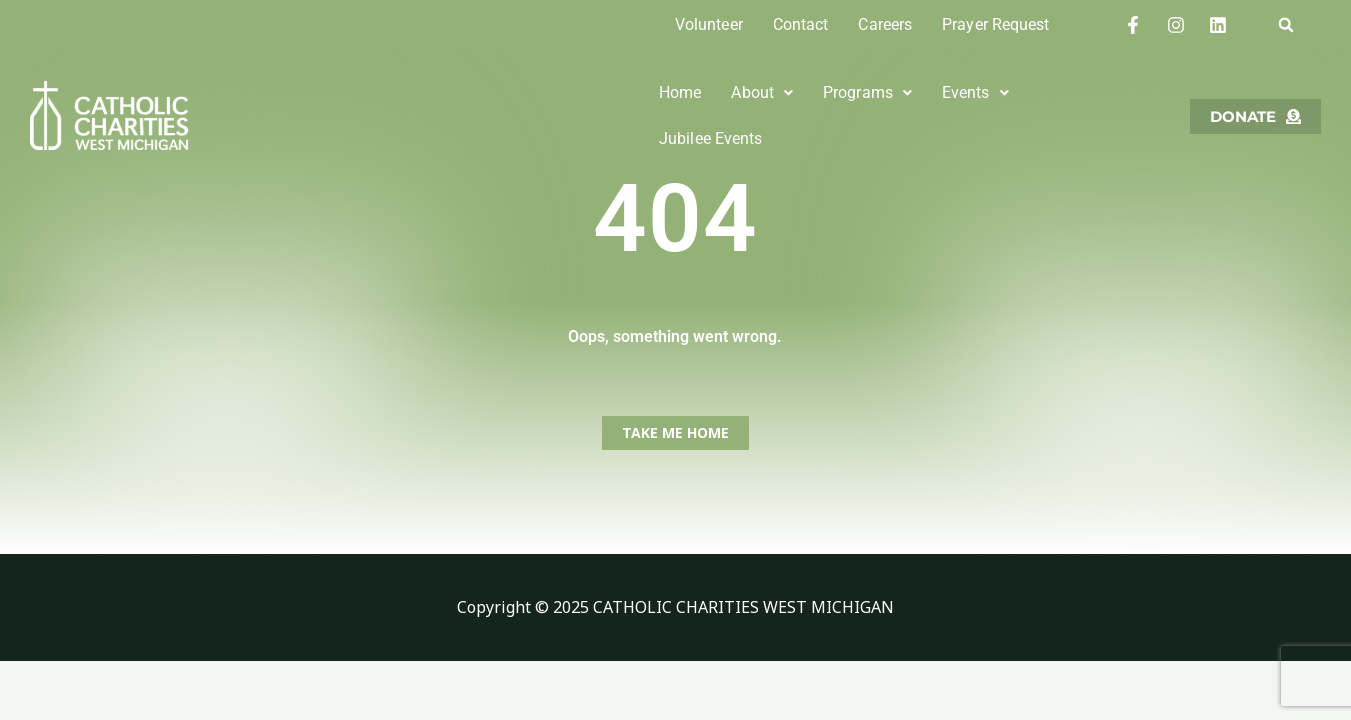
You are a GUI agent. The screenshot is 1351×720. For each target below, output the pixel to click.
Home (680, 104)
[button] (1286, 25)
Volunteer (709, 24)
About (762, 104)
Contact (801, 24)
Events (975, 104)
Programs (867, 104)
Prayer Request (995, 24)
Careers (885, 24)
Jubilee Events (1089, 104)
